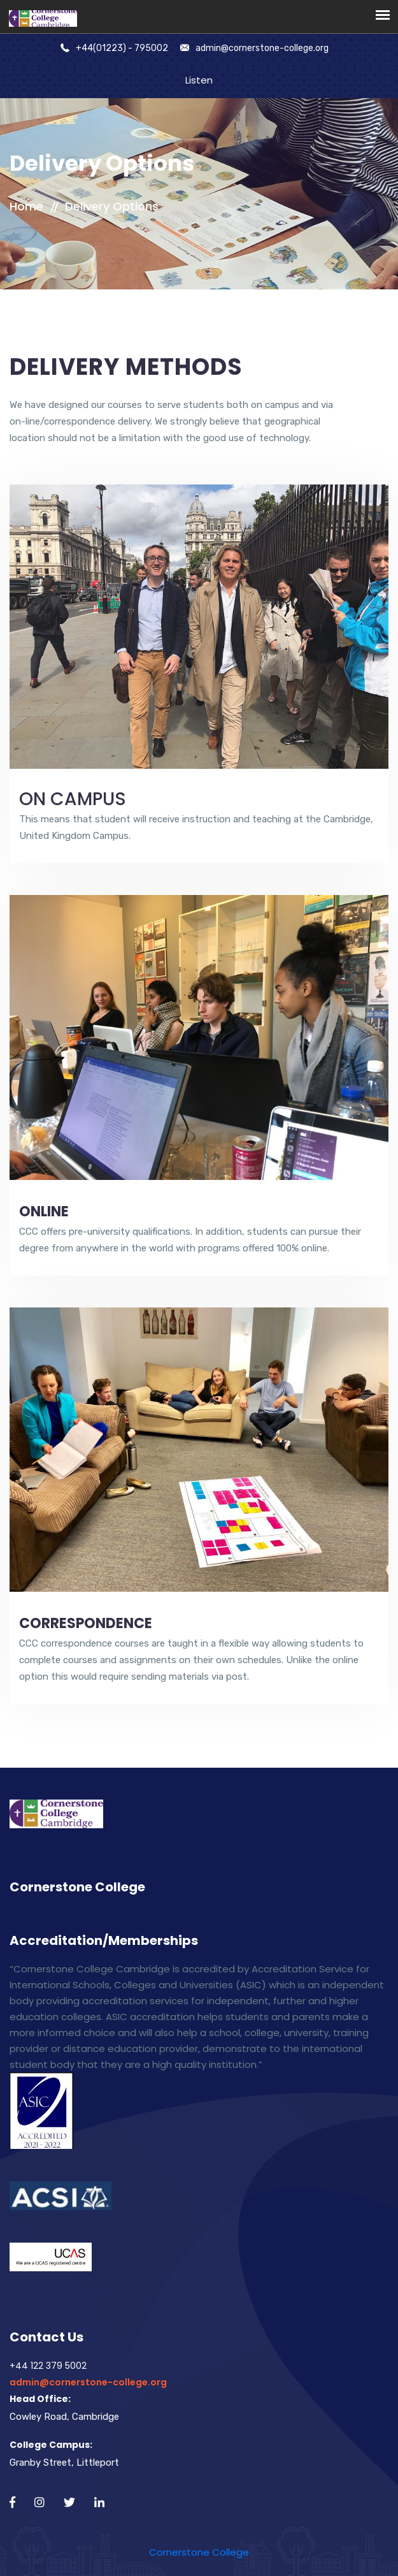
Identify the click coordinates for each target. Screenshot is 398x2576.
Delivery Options (112, 206)
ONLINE (44, 1211)
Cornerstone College (199, 2552)
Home (26, 206)
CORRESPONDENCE (85, 1623)
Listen (199, 80)
